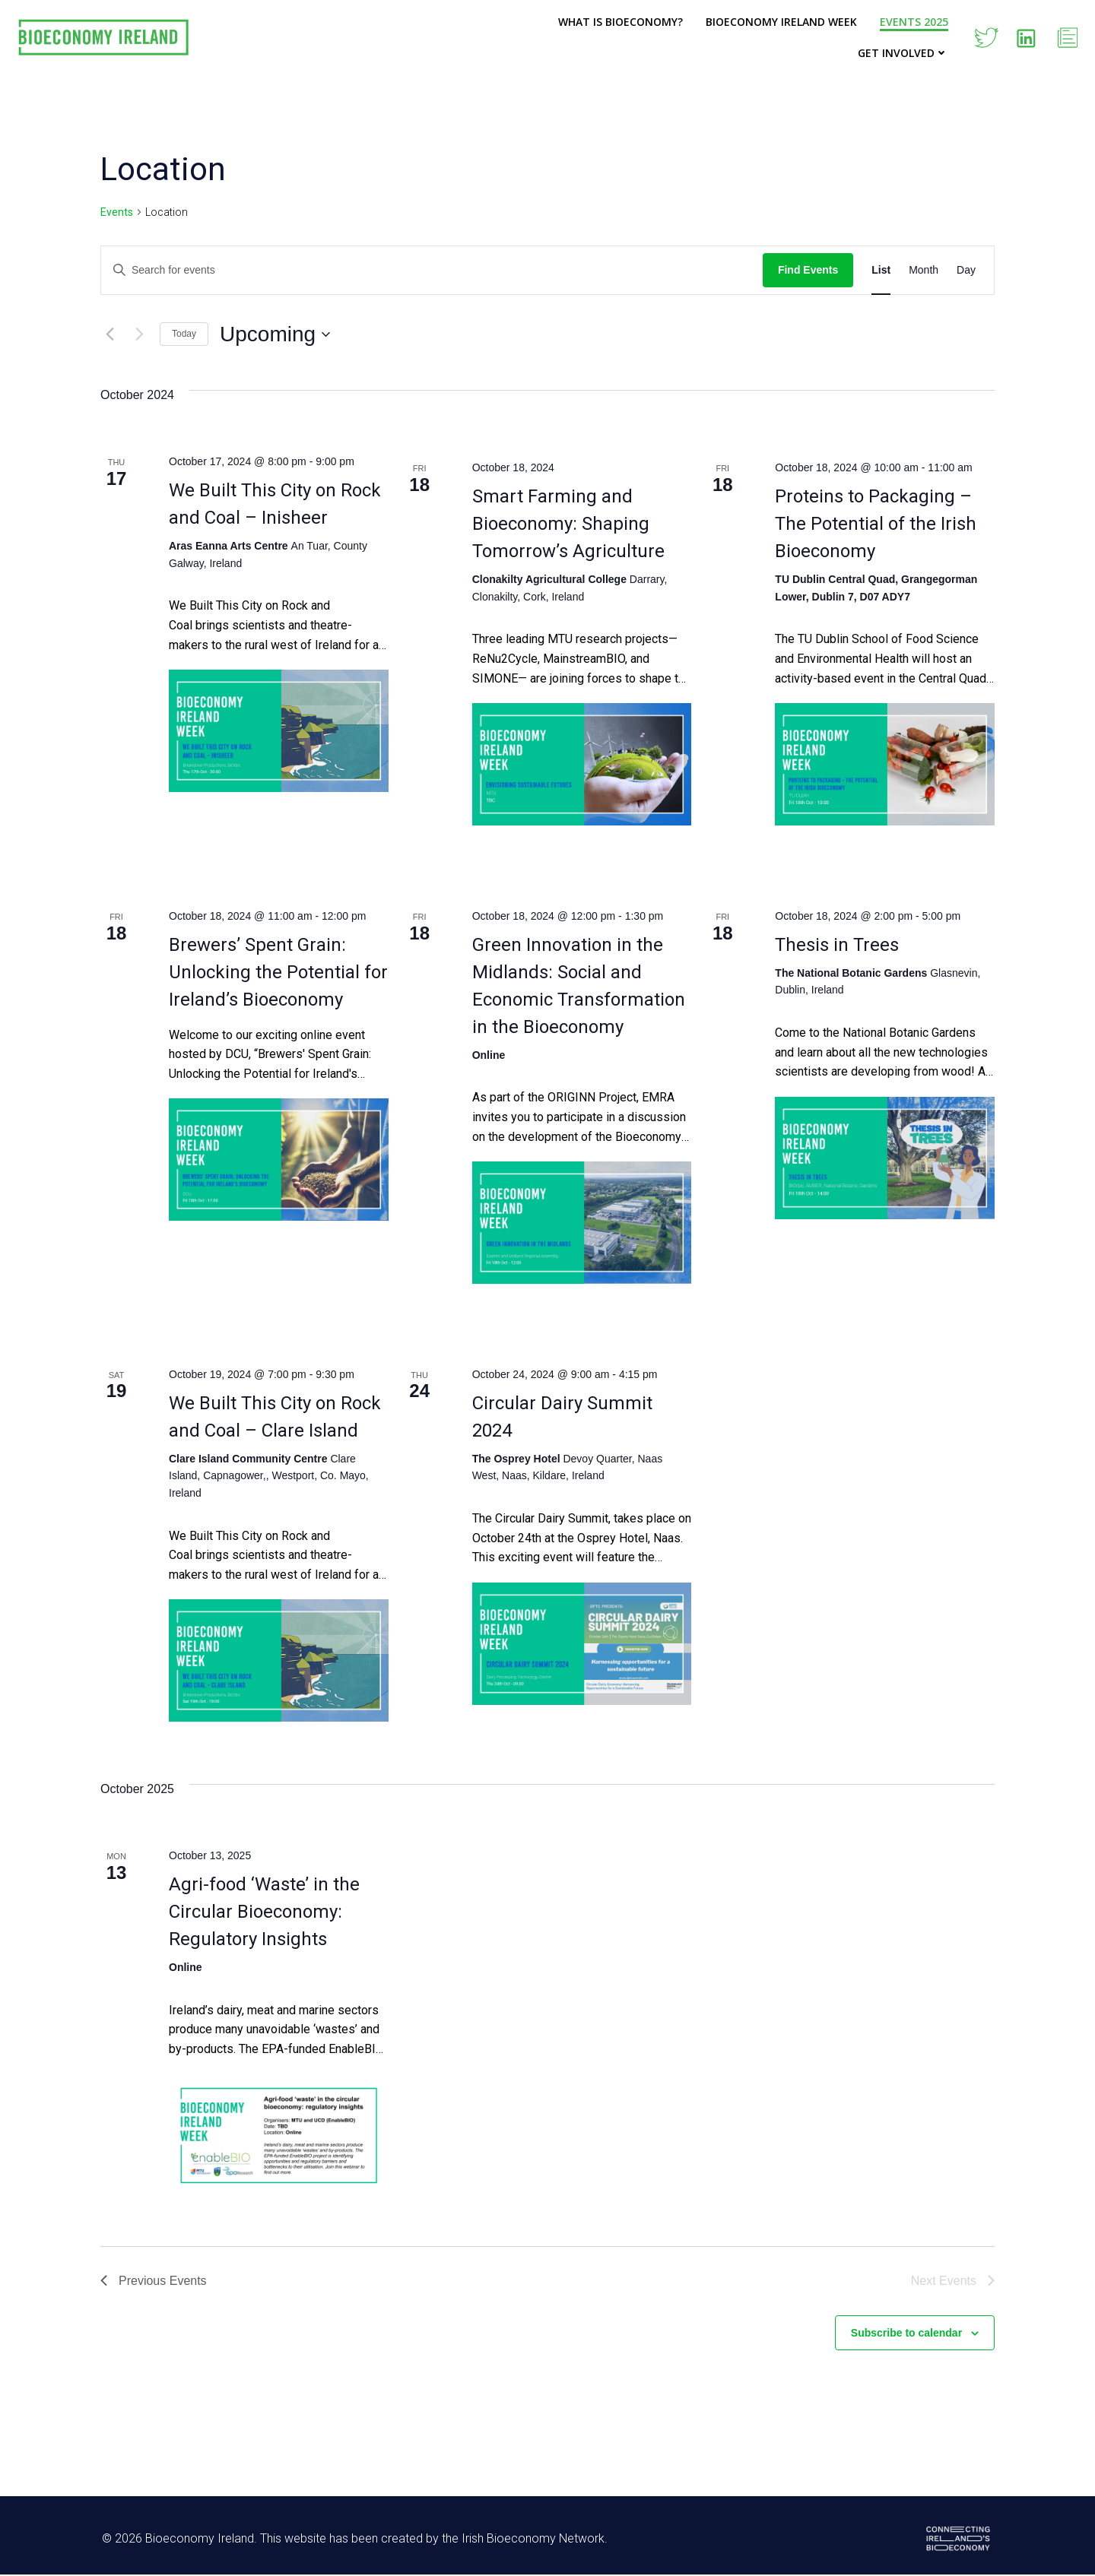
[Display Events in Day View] (966, 270)
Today (184, 333)
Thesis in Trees (837, 944)
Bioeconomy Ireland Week (781, 21)
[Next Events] (139, 334)
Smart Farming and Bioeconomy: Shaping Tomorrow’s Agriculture (568, 524)
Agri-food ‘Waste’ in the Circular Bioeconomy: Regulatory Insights (264, 1912)
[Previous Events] (109, 334)
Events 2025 (914, 21)
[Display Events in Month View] (923, 270)
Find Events (808, 270)
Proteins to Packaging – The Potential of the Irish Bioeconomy (875, 524)
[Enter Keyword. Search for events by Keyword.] (432, 270)
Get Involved (903, 53)
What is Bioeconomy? (620, 21)
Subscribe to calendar (906, 2333)
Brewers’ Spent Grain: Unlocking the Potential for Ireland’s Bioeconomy (278, 972)
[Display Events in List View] (880, 270)
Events (116, 212)
